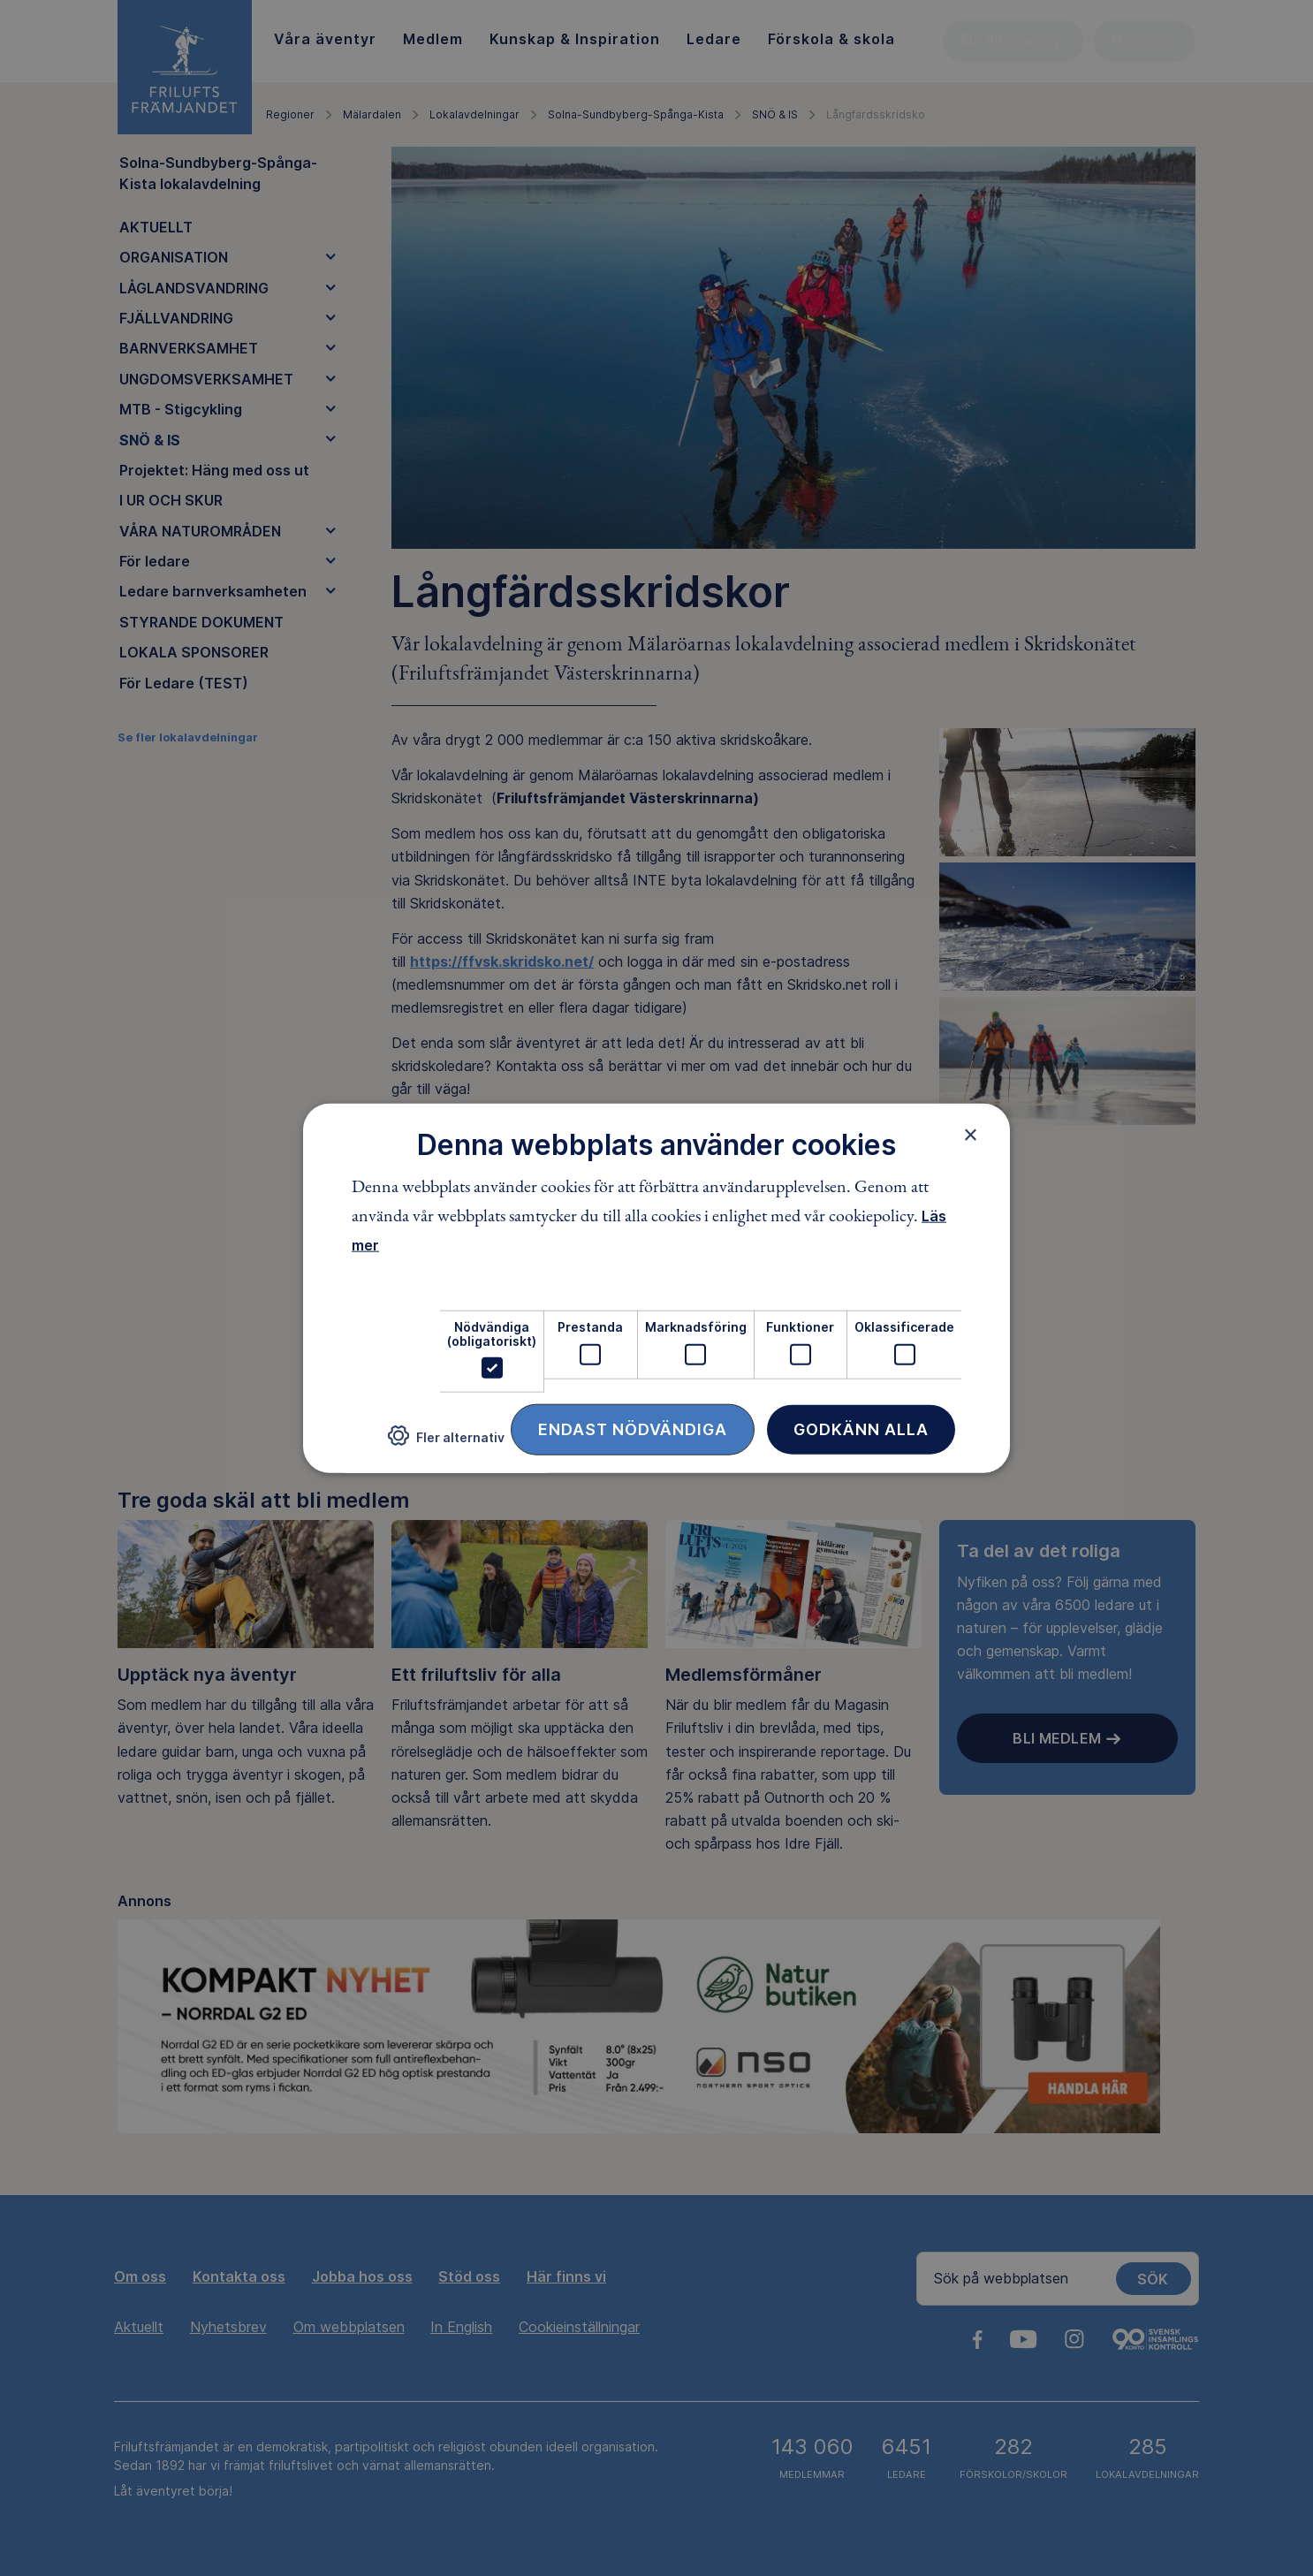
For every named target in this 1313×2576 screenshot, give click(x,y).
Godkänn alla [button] (861, 1429)
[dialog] (656, 1288)
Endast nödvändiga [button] (632, 1429)
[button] (446, 1442)
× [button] (970, 1134)
